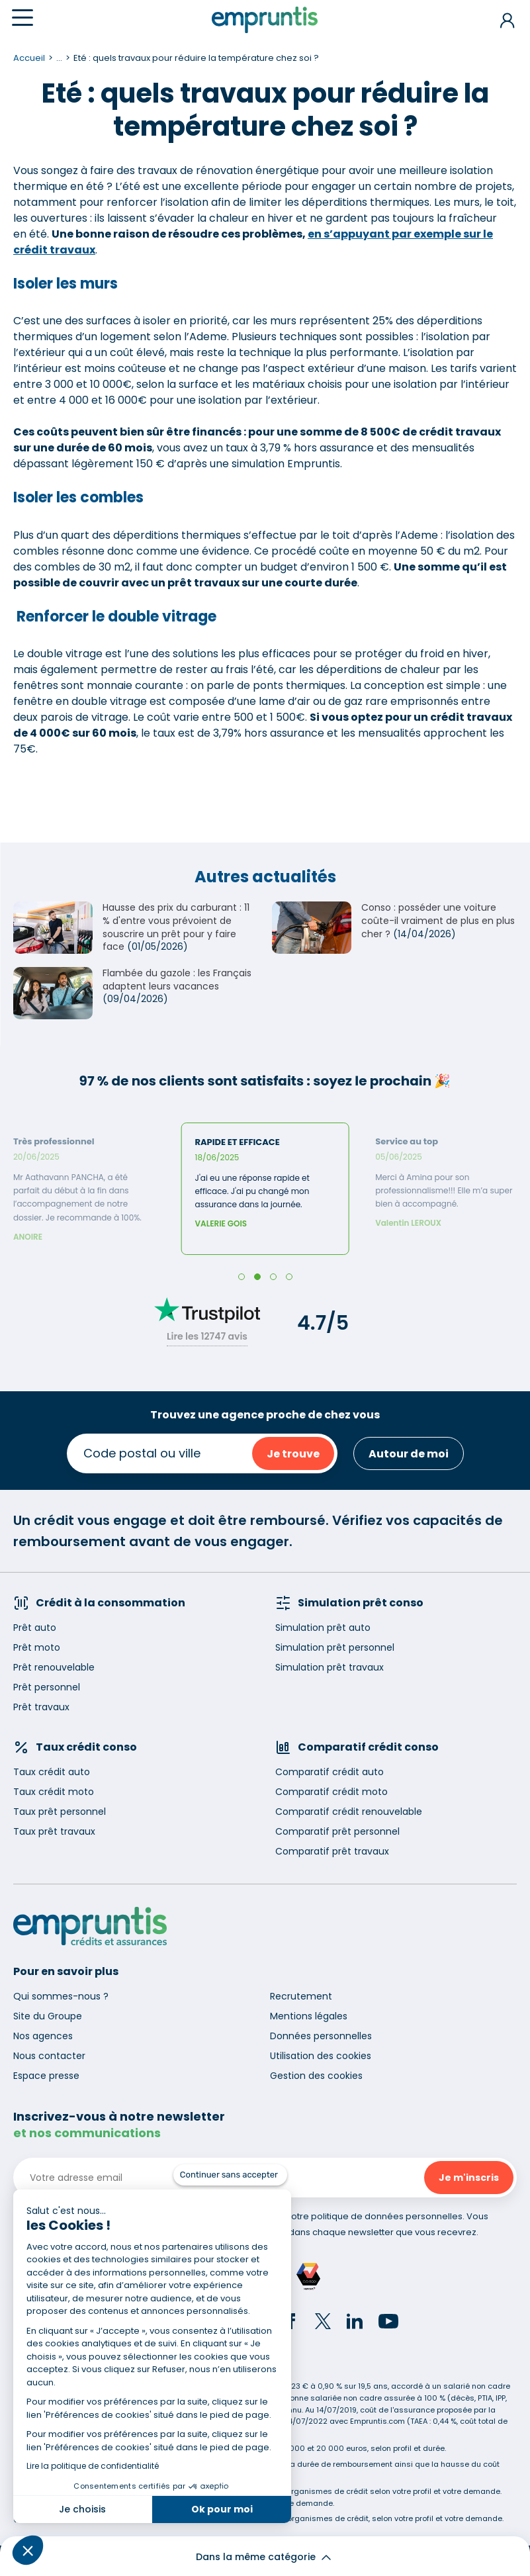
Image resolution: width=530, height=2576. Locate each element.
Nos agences (43, 2036)
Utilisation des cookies (320, 2055)
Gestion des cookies (316, 2075)
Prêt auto (34, 1627)
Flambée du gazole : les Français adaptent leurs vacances (177, 979)
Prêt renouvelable (54, 1667)
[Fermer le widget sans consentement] (230, 2174)
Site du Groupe (47, 2016)
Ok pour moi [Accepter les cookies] (222, 2509)
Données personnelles (321, 2036)
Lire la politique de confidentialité (92, 2465)
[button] (28, 2550)
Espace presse (46, 2075)
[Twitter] (323, 2323)
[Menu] (22, 17)
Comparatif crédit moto (331, 1791)
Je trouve (293, 1453)
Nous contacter (49, 2055)
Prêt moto (36, 1647)
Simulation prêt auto (323, 1627)
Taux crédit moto (53, 1791)
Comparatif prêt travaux (332, 1851)
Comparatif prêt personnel (337, 1831)
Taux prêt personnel (59, 1811)
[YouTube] (388, 2323)
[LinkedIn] (355, 2323)
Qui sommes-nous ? (61, 1996)
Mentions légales (308, 2016)
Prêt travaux (41, 1707)
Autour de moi (409, 1453)
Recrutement (301, 1996)
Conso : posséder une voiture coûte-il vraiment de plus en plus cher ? (438, 920)
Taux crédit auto (51, 1771)
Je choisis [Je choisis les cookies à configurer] (82, 2509)
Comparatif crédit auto (329, 1771)
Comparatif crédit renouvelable (348, 1811)
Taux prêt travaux (54, 1831)
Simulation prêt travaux (329, 1667)
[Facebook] (291, 2323)
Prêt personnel (46, 1687)
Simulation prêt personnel (334, 1647)
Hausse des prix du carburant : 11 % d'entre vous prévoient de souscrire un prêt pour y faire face (176, 927)
